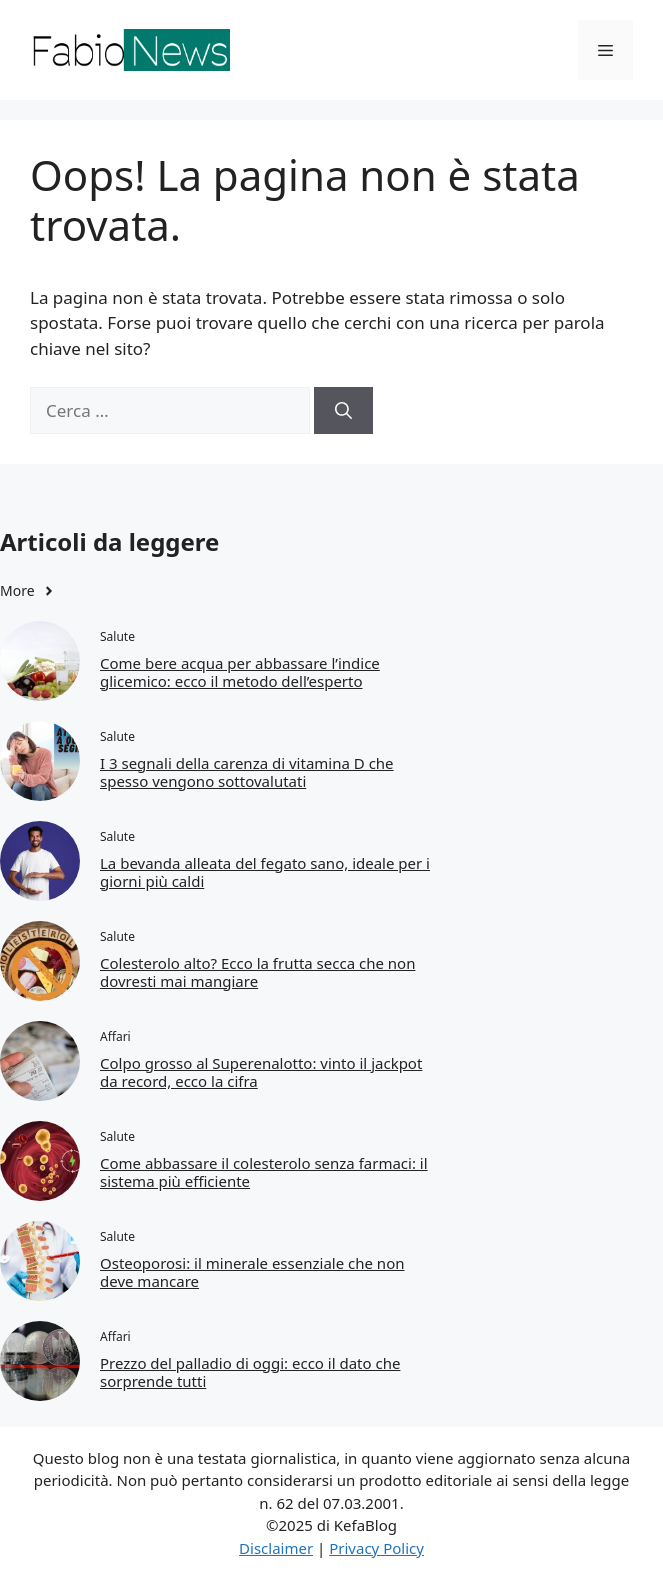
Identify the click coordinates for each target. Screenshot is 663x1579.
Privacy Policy (376, 1548)
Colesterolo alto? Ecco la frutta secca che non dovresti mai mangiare (257, 972)
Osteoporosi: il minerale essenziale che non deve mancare (252, 1272)
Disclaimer (276, 1548)
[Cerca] (343, 411)
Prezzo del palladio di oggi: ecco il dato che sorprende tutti (250, 1372)
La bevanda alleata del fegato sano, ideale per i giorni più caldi (265, 872)
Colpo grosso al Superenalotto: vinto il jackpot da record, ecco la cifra (261, 1072)
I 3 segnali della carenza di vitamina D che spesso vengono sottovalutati (247, 772)
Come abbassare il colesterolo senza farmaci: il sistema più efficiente (264, 1172)
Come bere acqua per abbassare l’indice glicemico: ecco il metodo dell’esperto (240, 672)
